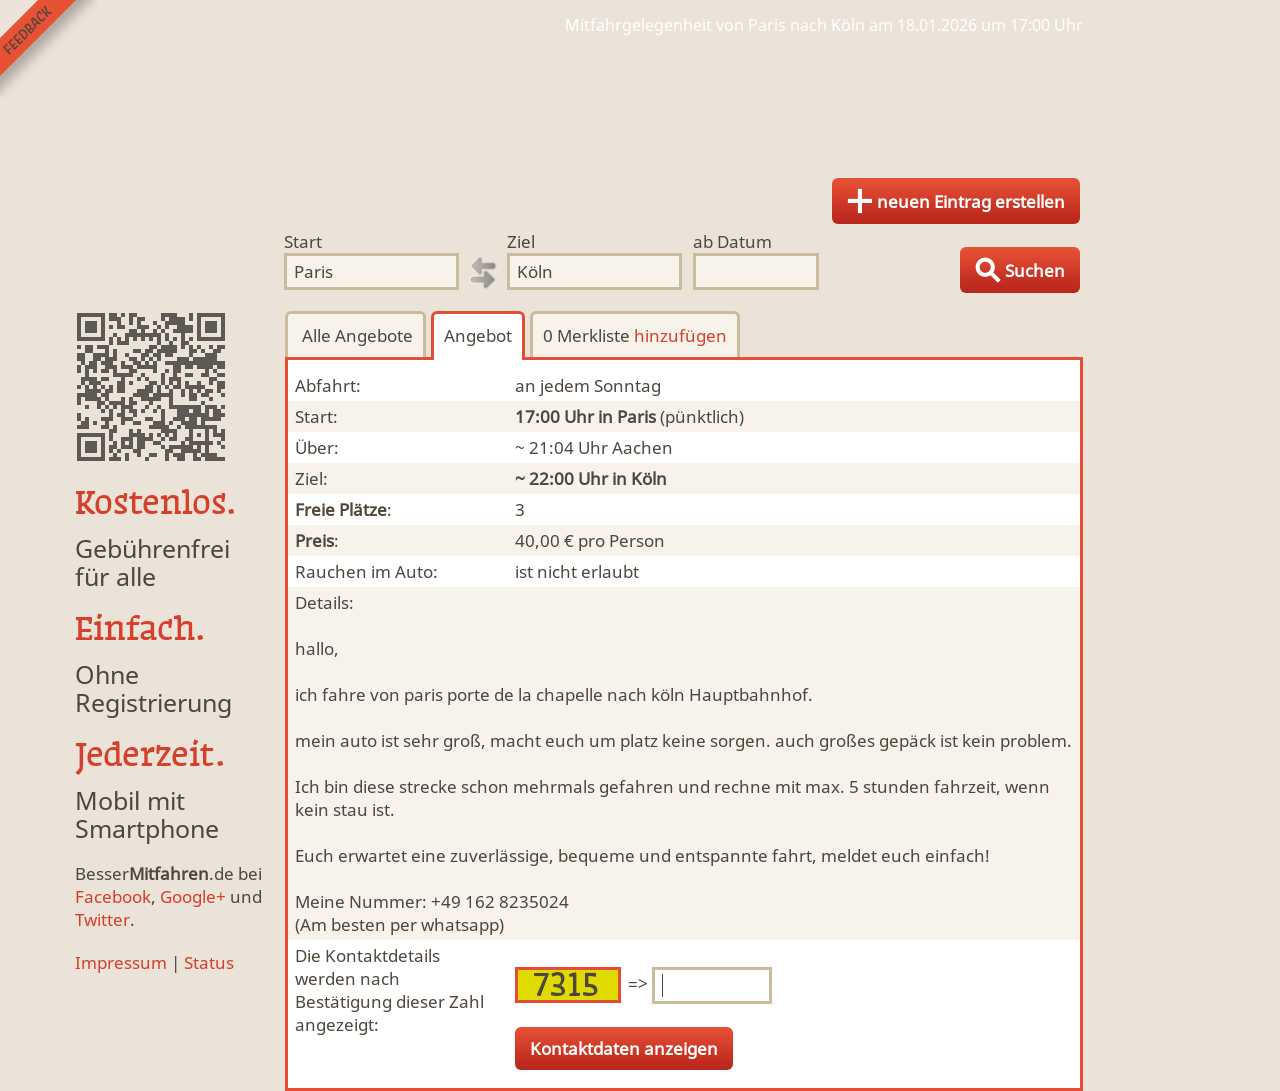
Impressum (121, 962)
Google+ (193, 896)
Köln (649, 478)
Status (209, 962)
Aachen (642, 447)
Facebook (113, 896)
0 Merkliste (635, 335)
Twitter (102, 919)
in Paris (627, 416)
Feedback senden (48, 48)
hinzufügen (680, 335)
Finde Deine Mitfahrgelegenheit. (640, 100)
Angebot (478, 335)
